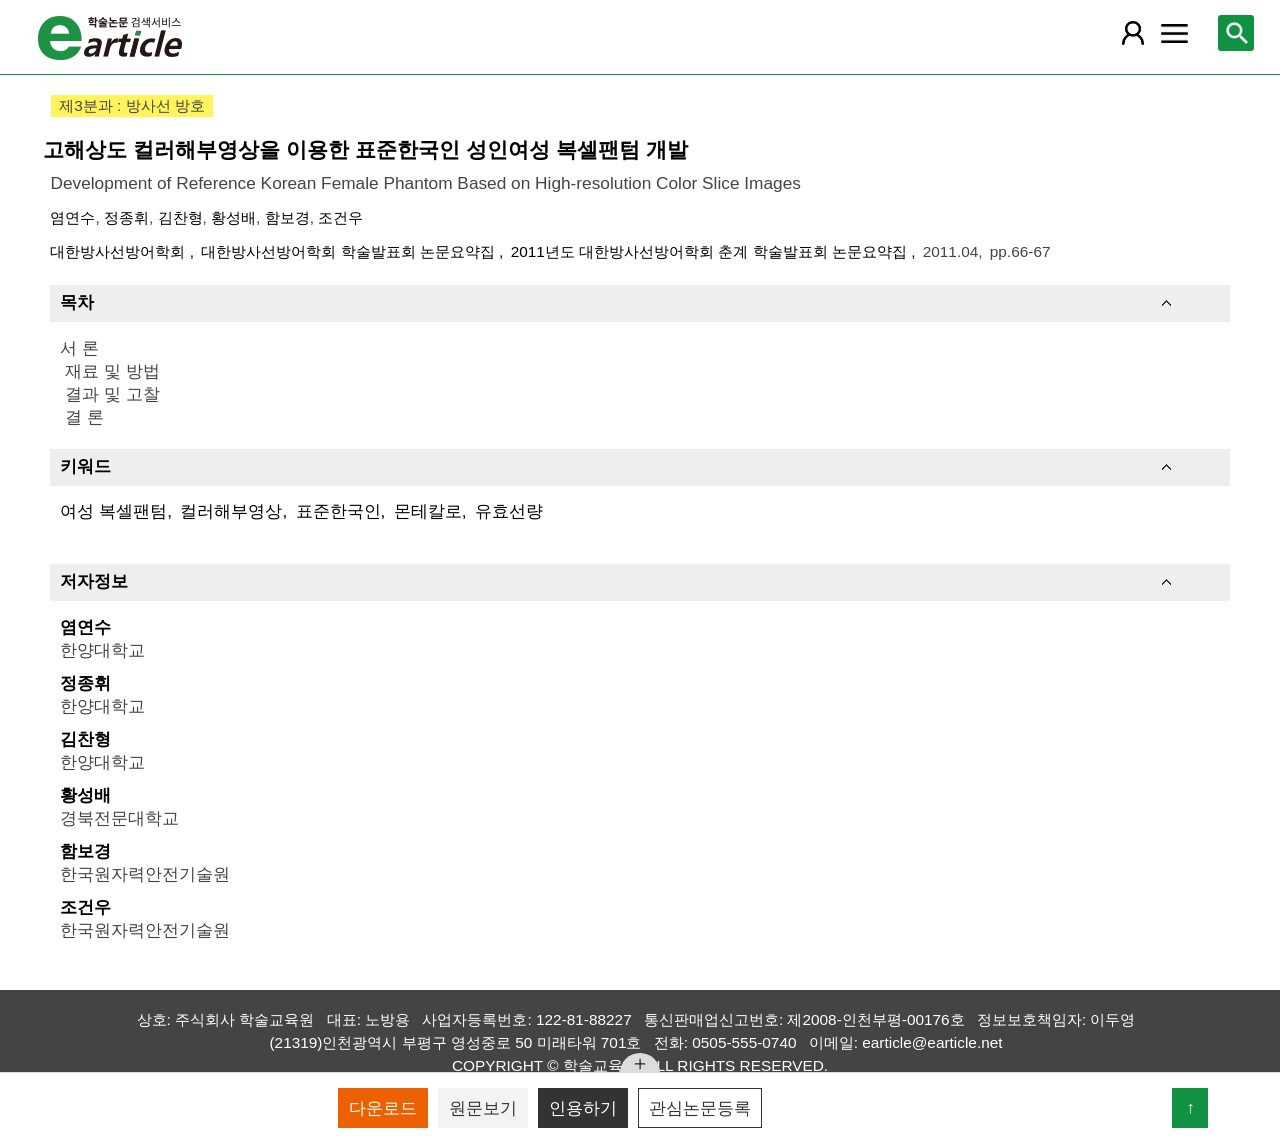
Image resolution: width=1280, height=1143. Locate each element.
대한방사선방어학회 (119, 251)
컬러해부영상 (231, 511)
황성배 (233, 217)
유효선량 (509, 511)
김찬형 (180, 217)
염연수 (72, 217)
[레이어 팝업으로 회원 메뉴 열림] (1132, 33)
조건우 (340, 217)
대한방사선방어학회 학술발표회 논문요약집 (350, 251)
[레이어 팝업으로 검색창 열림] (1236, 33)
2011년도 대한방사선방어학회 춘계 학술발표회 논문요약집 (711, 251)
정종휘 (126, 217)
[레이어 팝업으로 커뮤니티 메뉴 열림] (1175, 33)
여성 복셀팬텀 (113, 511)
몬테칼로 (428, 511)
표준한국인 (338, 511)
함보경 (287, 217)
